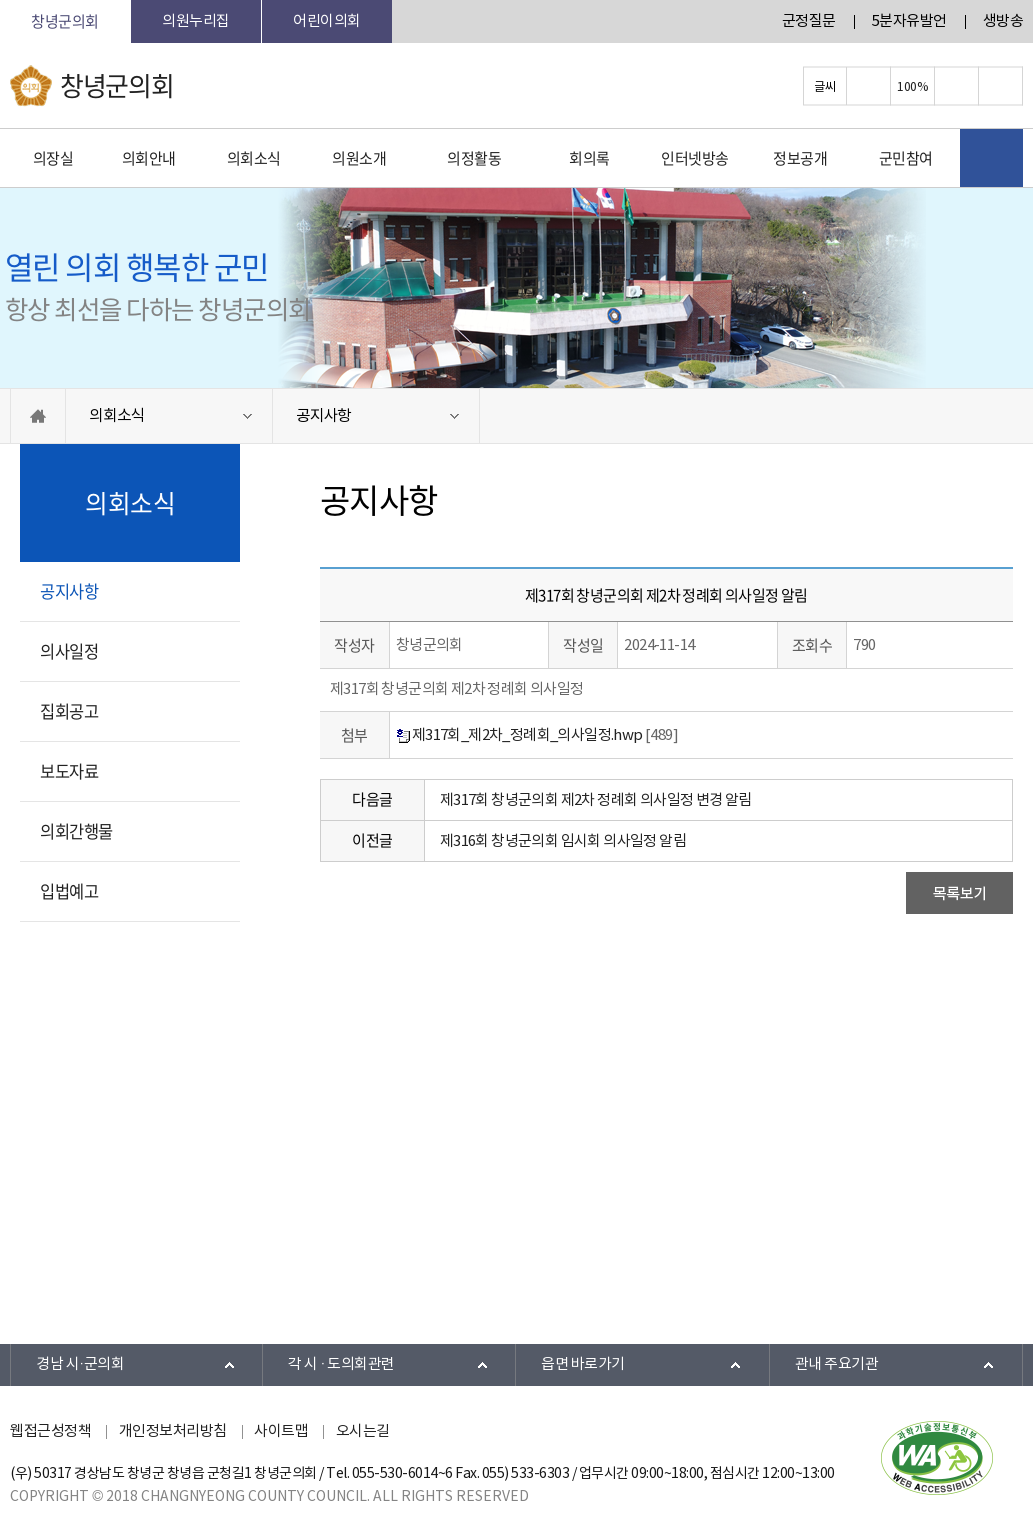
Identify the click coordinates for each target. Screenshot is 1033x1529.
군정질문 (809, 21)
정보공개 (800, 158)
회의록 (589, 158)
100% (912, 86)
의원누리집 (196, 21)
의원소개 (359, 158)
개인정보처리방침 (173, 1431)
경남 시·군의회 (80, 1364)
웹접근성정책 (50, 1431)
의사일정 (69, 651)
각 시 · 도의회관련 (341, 1364)
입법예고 (69, 891)
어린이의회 (327, 21)
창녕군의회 (65, 21)
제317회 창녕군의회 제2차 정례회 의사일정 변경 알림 (596, 800)
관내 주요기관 (837, 1364)
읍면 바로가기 (583, 1364)
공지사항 (323, 416)
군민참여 (906, 158)
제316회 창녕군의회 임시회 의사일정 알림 (563, 841)
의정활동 (474, 158)
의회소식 (254, 158)
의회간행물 (76, 831)
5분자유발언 (909, 21)
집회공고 (69, 711)
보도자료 (69, 771)
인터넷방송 (695, 158)
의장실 (53, 158)
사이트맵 (281, 1431)
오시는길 (363, 1431)
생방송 (1003, 21)
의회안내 (149, 158)
